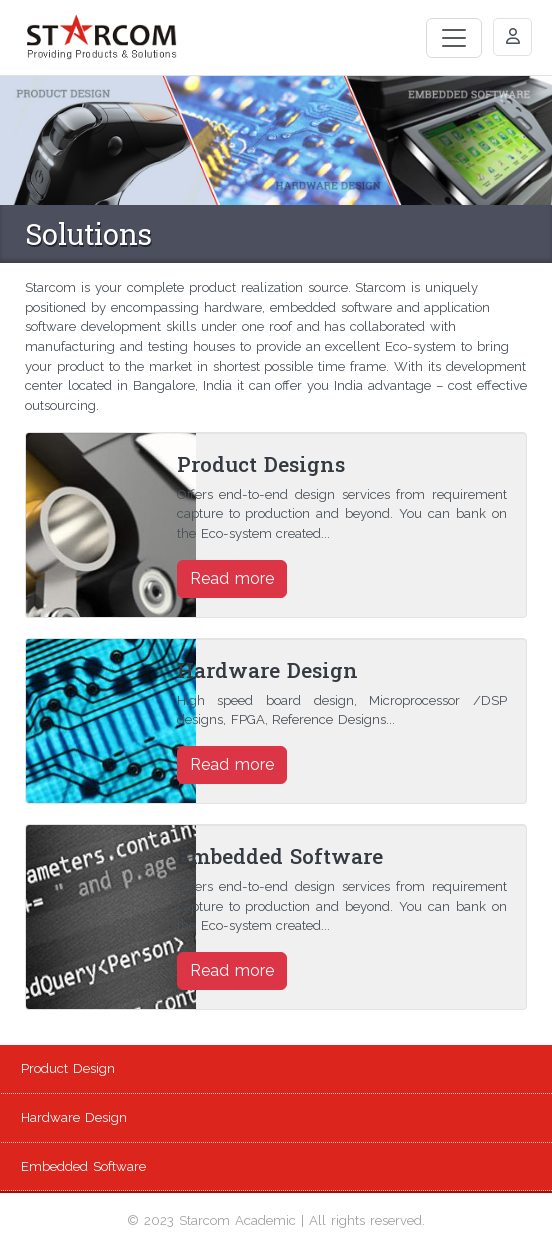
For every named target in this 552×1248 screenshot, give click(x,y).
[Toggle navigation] (454, 38)
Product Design (68, 1068)
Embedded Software (83, 1166)
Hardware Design (74, 1117)
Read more (232, 578)
